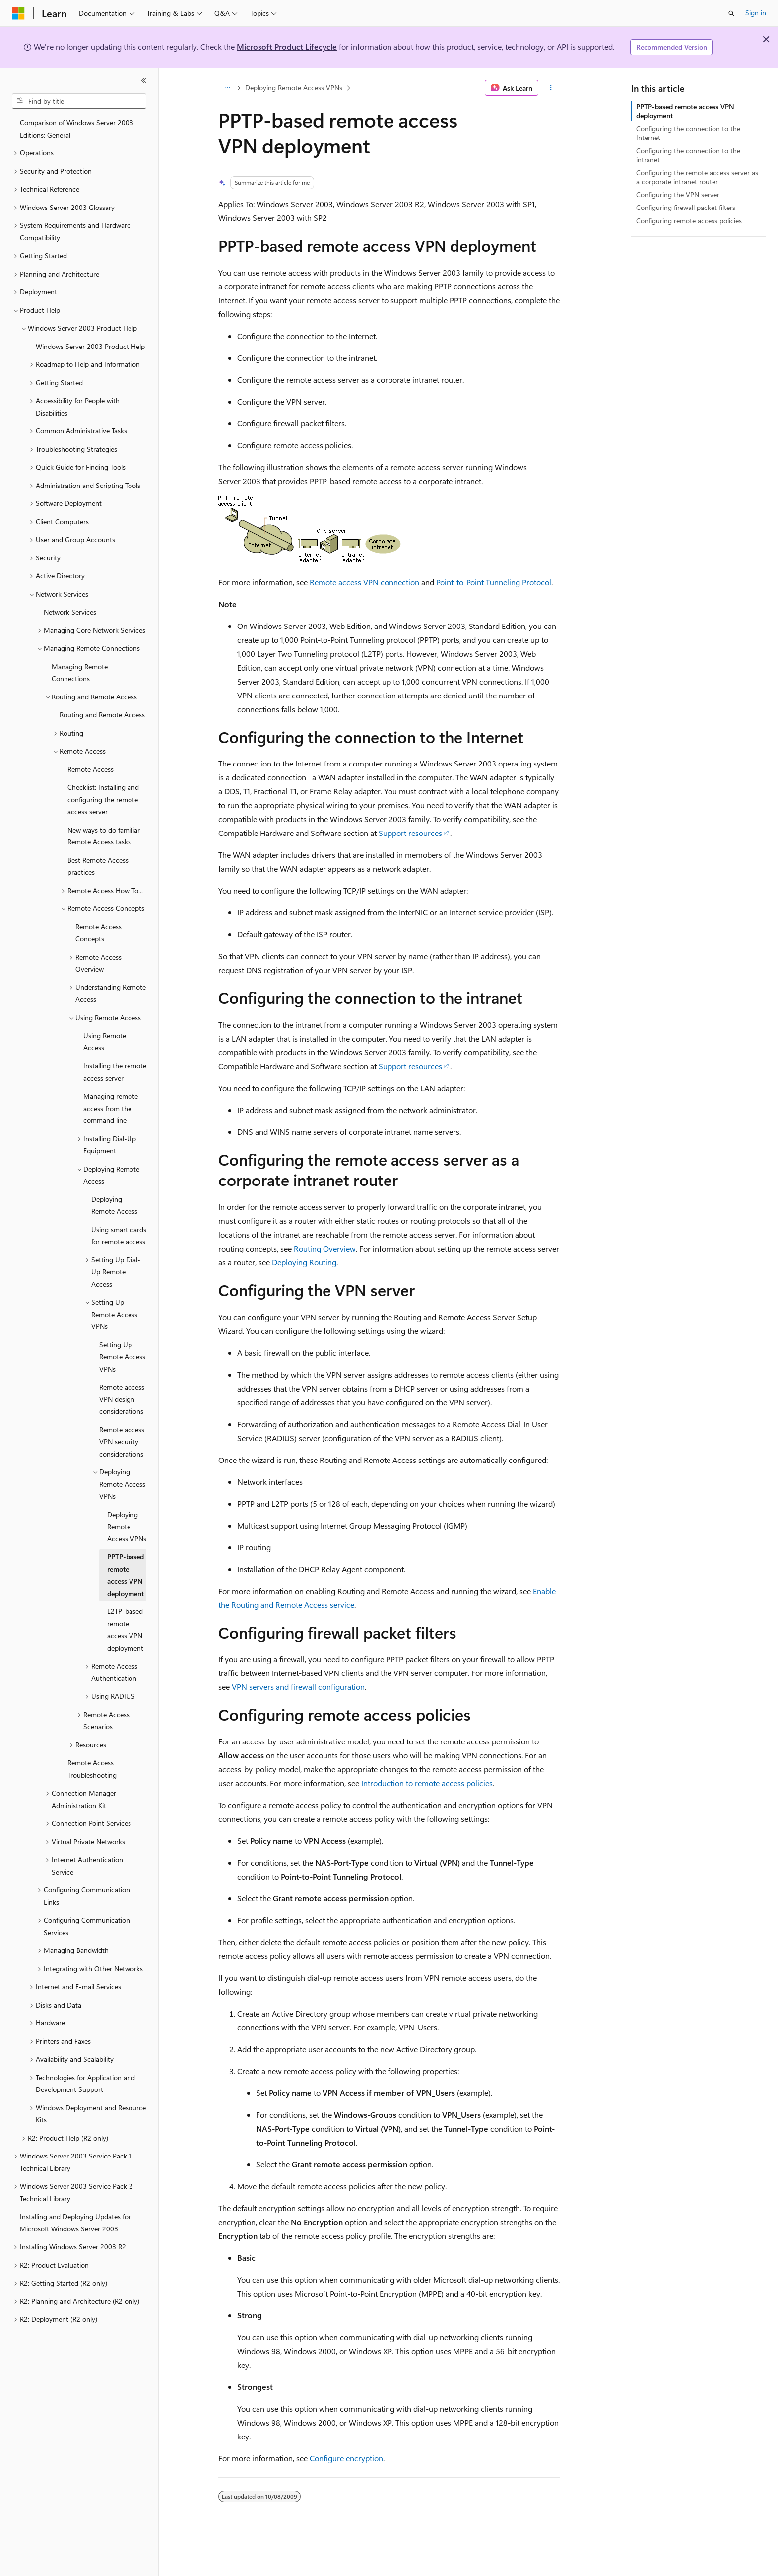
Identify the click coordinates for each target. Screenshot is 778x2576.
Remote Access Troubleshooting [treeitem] (92, 1769)
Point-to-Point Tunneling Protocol (493, 582)
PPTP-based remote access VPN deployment (685, 111)
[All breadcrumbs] (227, 88)
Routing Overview (325, 1248)
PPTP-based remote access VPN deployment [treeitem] (125, 1575)
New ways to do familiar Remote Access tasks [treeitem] (103, 836)
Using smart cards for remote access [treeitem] (118, 1236)
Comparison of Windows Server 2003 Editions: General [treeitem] (76, 128)
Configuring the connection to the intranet (688, 155)
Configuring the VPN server (677, 194)
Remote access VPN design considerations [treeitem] (121, 1399)
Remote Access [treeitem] (90, 769)
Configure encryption (346, 2458)
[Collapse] (143, 80)
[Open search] (731, 13)
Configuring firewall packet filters (685, 207)
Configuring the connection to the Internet (688, 133)
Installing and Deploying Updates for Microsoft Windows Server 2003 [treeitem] (75, 2222)
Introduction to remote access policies (427, 1783)
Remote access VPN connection (364, 582)
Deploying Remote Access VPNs (293, 87)
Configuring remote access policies (689, 220)
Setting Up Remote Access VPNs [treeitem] (122, 1357)
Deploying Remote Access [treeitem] (114, 1205)
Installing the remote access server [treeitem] (114, 1072)
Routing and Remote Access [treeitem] (102, 714)
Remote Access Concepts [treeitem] (98, 933)
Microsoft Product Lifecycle (287, 46)
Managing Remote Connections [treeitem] (80, 673)
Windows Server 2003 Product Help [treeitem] (90, 346)
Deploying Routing (304, 1262)
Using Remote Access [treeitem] (104, 1041)
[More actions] (551, 88)
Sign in (755, 12)
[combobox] (79, 101)
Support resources (410, 833)
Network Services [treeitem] (70, 612)
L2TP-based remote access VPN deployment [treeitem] (125, 1629)
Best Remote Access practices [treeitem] (98, 866)
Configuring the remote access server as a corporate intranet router (697, 177)
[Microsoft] (18, 13)
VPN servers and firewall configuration (298, 1686)
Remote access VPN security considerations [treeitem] (121, 1442)
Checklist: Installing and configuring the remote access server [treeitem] (103, 799)
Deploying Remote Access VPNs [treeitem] (126, 1526)
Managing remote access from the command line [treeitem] (110, 1108)
